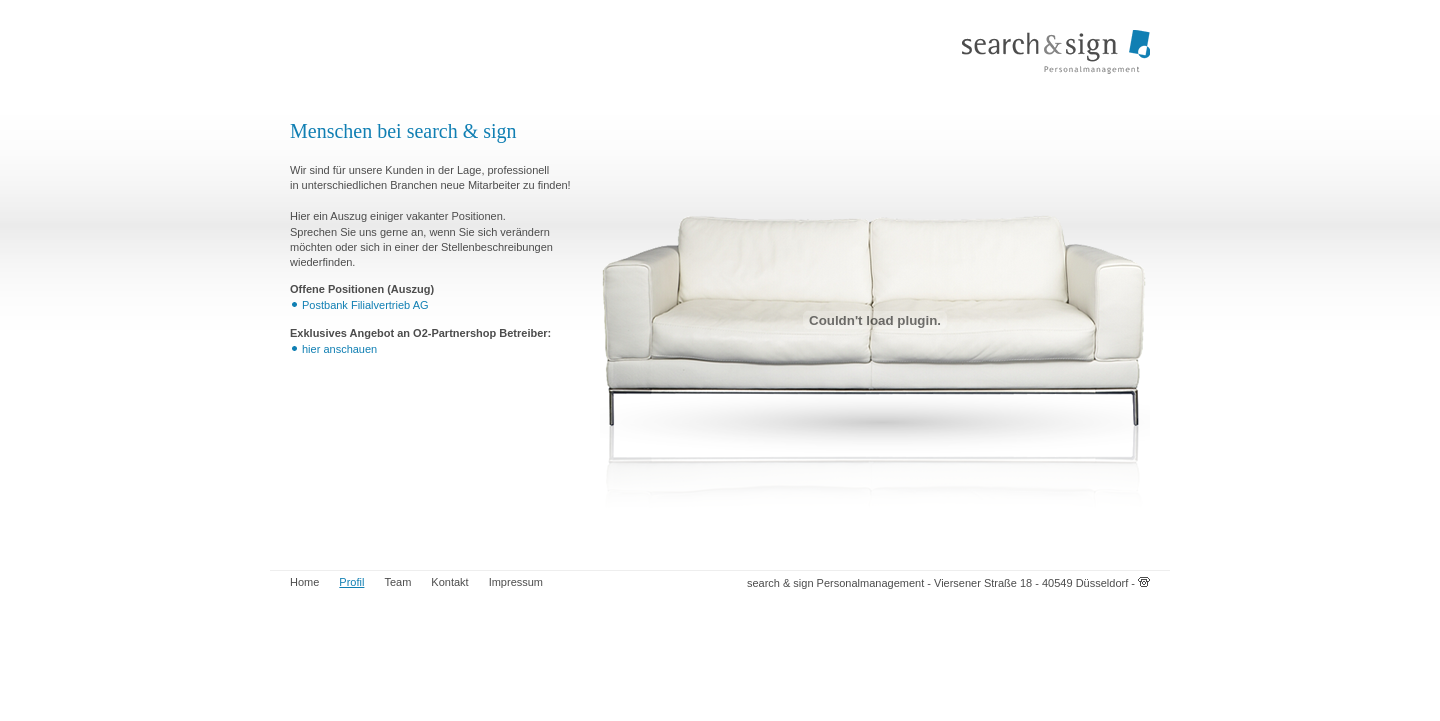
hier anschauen (339, 349)
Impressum (516, 582)
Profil (351, 582)
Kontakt (449, 582)
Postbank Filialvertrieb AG (365, 305)
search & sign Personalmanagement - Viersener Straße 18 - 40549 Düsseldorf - (948, 583)
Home (304, 582)
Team (397, 582)
